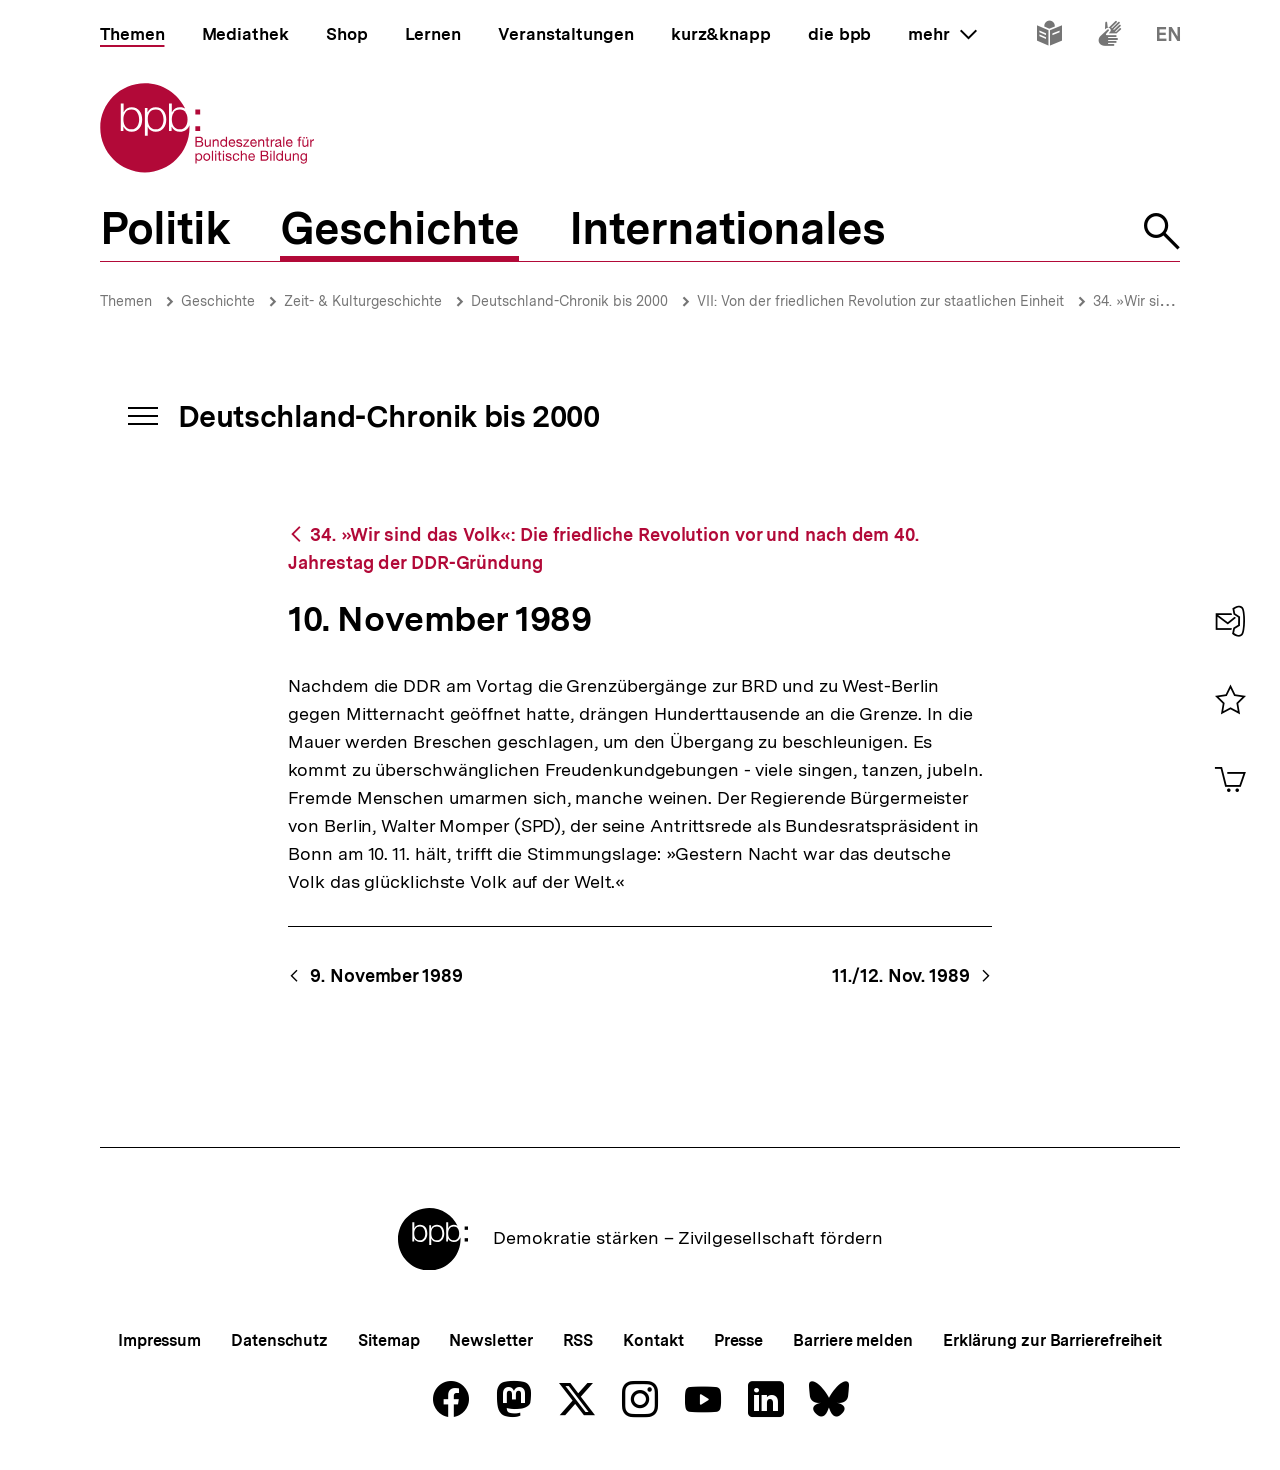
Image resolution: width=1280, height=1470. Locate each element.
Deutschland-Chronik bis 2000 (569, 301)
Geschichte (218, 301)
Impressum (159, 1340)
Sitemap (388, 1340)
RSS (578, 1340)
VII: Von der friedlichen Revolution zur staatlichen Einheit (880, 301)
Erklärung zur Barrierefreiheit (1052, 1340)
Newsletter (490, 1340)
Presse (738, 1340)
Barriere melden (853, 1340)
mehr (942, 34)
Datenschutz (279, 1340)
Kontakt (653, 1340)
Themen (126, 301)
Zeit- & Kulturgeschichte (363, 301)
